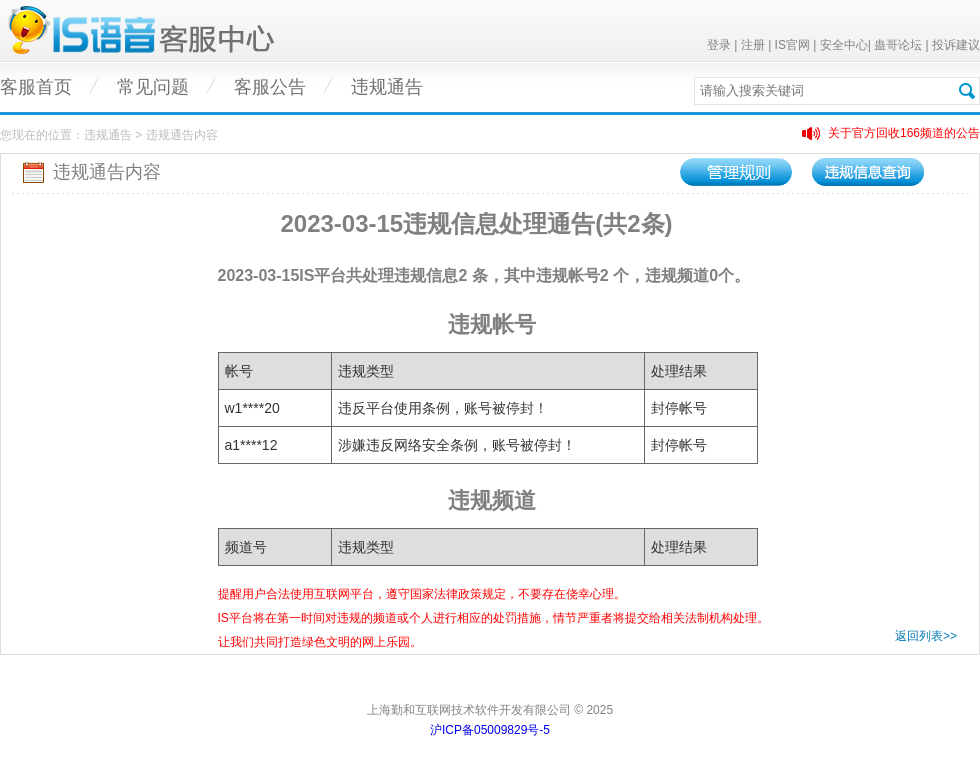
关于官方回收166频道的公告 (904, 133)
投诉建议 (956, 45)
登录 (719, 45)
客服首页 (36, 87)
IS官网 (792, 45)
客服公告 (270, 87)
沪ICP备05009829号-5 (490, 730)
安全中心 (844, 45)
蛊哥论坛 (898, 45)
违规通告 (387, 87)
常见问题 (153, 87)
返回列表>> (926, 636)
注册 (753, 45)
